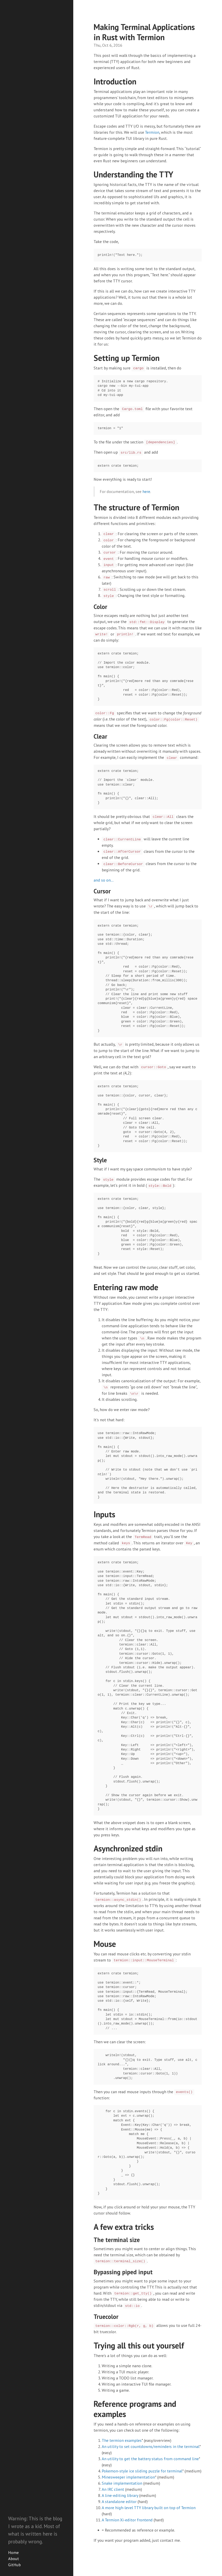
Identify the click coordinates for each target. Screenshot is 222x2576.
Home (13, 2552)
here (146, 491)
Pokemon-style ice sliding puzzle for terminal (142, 2471)
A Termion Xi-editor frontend (127, 2520)
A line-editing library (120, 2495)
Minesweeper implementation (128, 2477)
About (13, 2558)
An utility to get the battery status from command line (150, 2458)
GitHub (14, 2564)
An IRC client (113, 2489)
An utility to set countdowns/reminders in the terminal (150, 2446)
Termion (152, 132)
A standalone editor (119, 2501)
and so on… (104, 880)
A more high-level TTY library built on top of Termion (149, 2507)
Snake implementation (122, 2483)
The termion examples (122, 2440)
